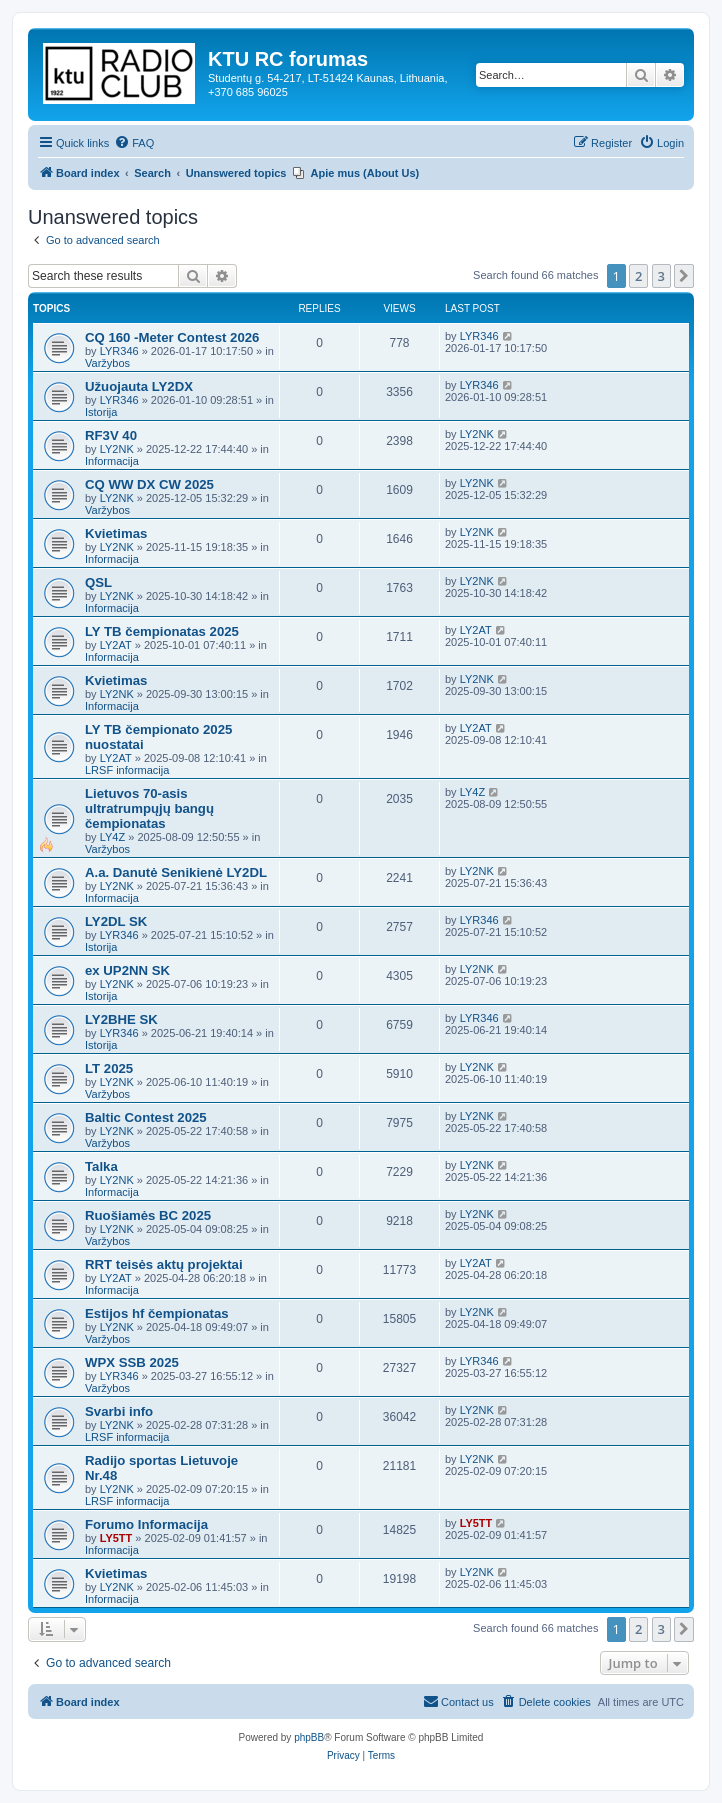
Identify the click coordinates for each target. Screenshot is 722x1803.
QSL (98, 582)
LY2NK (117, 449)
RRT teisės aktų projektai (164, 1264)
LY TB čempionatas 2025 (162, 631)
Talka (101, 1166)
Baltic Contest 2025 (146, 1117)
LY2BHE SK (121, 1019)
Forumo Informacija (146, 1524)
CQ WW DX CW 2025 (149, 484)
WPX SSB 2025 (132, 1362)
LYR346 (119, 351)
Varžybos (107, 363)
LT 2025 (109, 1068)
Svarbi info (119, 1411)
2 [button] (638, 276)
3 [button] (661, 276)
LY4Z (112, 837)
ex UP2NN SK (127, 970)
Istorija (101, 412)
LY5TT (116, 1538)
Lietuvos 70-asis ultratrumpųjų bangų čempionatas (149, 808)
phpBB (309, 1737)
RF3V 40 (111, 435)
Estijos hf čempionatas (157, 1313)
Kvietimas (116, 533)
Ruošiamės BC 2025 (148, 1215)
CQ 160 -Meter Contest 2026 (172, 337)
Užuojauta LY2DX (139, 386)
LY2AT (116, 645)
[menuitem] (134, 143)
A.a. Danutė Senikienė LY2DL (176, 872)
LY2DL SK (116, 921)
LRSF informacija (127, 770)
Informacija (112, 461)
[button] (684, 276)
